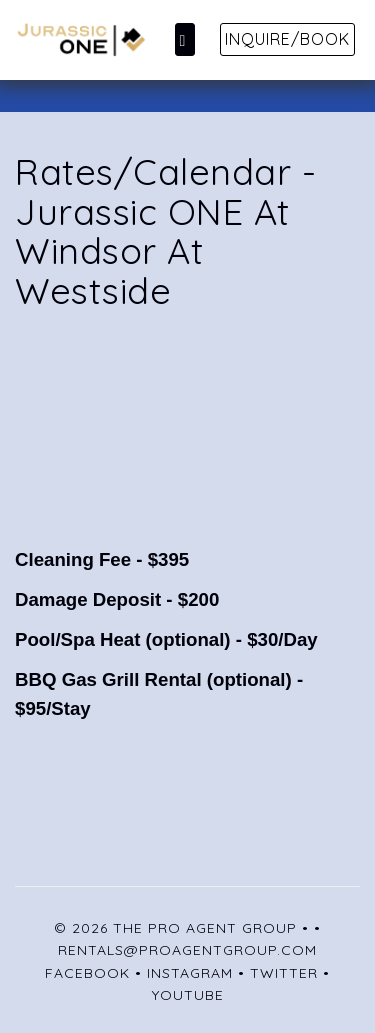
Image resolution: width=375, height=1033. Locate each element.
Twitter (284, 973)
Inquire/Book (287, 39)
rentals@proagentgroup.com (187, 950)
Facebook (87, 973)
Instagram (190, 973)
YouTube (188, 995)
